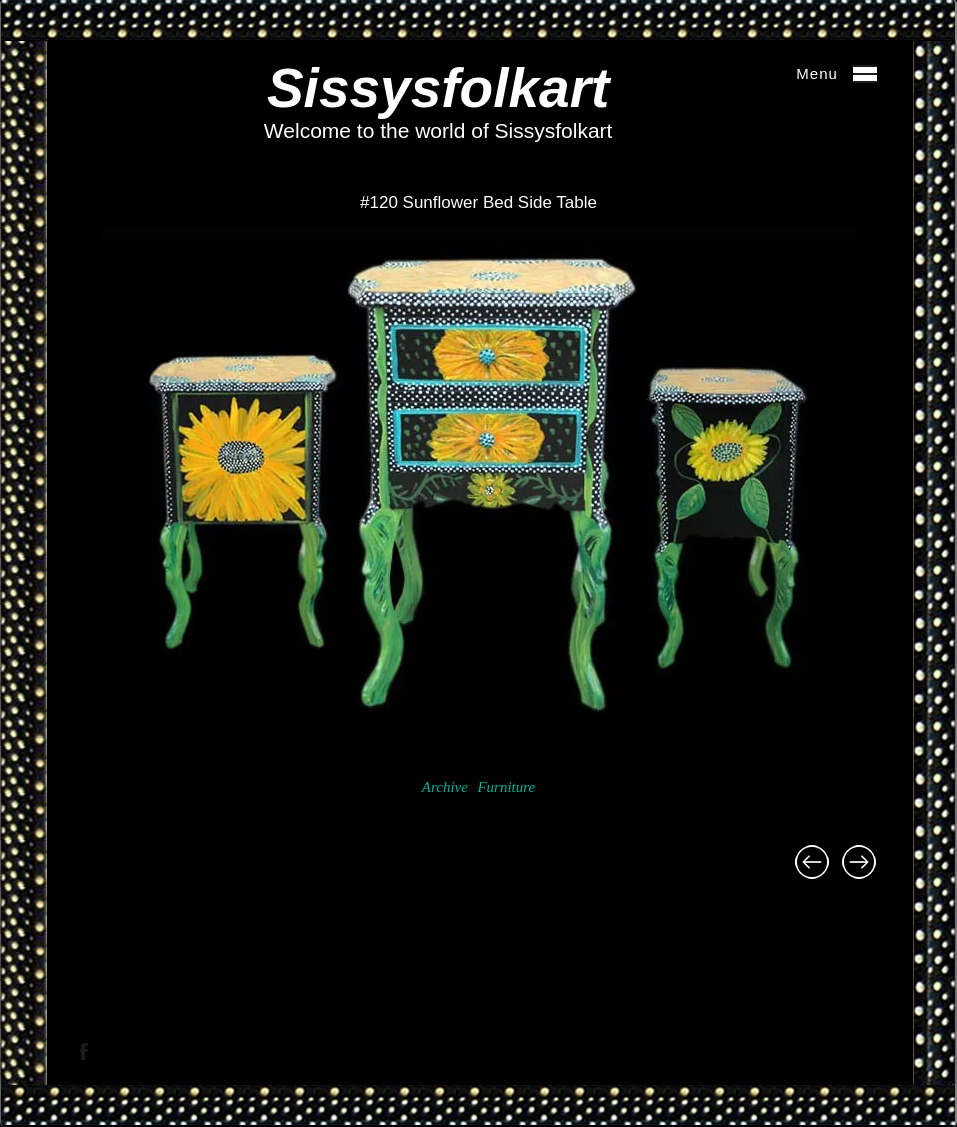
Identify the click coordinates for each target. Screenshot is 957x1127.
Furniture (506, 787)
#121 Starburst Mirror (859, 862)
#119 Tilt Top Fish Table (812, 862)
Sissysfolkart (438, 88)
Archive (445, 787)
